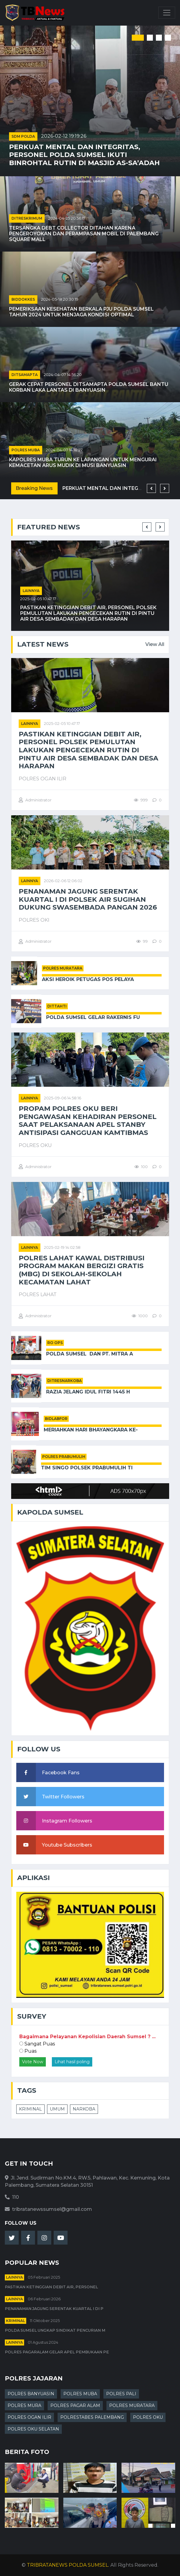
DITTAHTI (57, 1006)
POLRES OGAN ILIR (29, 2417)
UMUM (57, 2109)
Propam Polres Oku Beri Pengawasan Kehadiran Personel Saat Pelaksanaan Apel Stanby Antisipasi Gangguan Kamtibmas (87, 1121)
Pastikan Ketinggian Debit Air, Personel (51, 2287)
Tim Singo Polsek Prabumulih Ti (87, 1468)
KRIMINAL (30, 2109)
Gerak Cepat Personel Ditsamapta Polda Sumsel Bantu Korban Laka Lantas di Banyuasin (88, 387)
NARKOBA (84, 2109)
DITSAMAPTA (24, 374)
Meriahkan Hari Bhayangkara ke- (91, 1430)
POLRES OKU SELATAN (33, 2429)
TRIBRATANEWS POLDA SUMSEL (67, 2565)
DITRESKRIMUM (26, 218)
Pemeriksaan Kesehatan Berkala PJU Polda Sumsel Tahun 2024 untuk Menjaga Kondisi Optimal (81, 312)
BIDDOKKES (23, 299)
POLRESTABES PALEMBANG (92, 2417)
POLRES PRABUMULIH (63, 1456)
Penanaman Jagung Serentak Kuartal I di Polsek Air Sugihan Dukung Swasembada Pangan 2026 (88, 899)
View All (154, 644)
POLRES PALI (121, 2393)
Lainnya (31, 590)
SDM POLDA (23, 136)
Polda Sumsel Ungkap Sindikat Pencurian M (55, 2330)
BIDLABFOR (56, 1418)
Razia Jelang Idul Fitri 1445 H (88, 1392)
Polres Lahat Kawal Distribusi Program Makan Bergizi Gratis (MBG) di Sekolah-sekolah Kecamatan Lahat (81, 1270)
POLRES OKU (148, 2417)
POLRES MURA (24, 2405)
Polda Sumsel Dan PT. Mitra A (89, 1354)
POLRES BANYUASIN (31, 2393)
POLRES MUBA (25, 450)
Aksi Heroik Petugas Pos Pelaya (88, 979)
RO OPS (55, 1342)
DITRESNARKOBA (64, 1380)
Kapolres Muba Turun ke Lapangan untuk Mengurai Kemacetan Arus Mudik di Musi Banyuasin (83, 462)
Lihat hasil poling (72, 2061)
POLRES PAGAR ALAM (75, 2405)
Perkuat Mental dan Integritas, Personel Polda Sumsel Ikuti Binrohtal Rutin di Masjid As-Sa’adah (84, 155)
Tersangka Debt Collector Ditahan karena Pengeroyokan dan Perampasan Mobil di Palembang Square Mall (84, 233)
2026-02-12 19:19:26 (63, 136)
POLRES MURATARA (62, 968)
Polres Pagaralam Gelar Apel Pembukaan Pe (57, 2352)
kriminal (15, 2320)
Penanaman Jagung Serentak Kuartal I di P (54, 2308)
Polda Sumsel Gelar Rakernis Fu (93, 1017)
